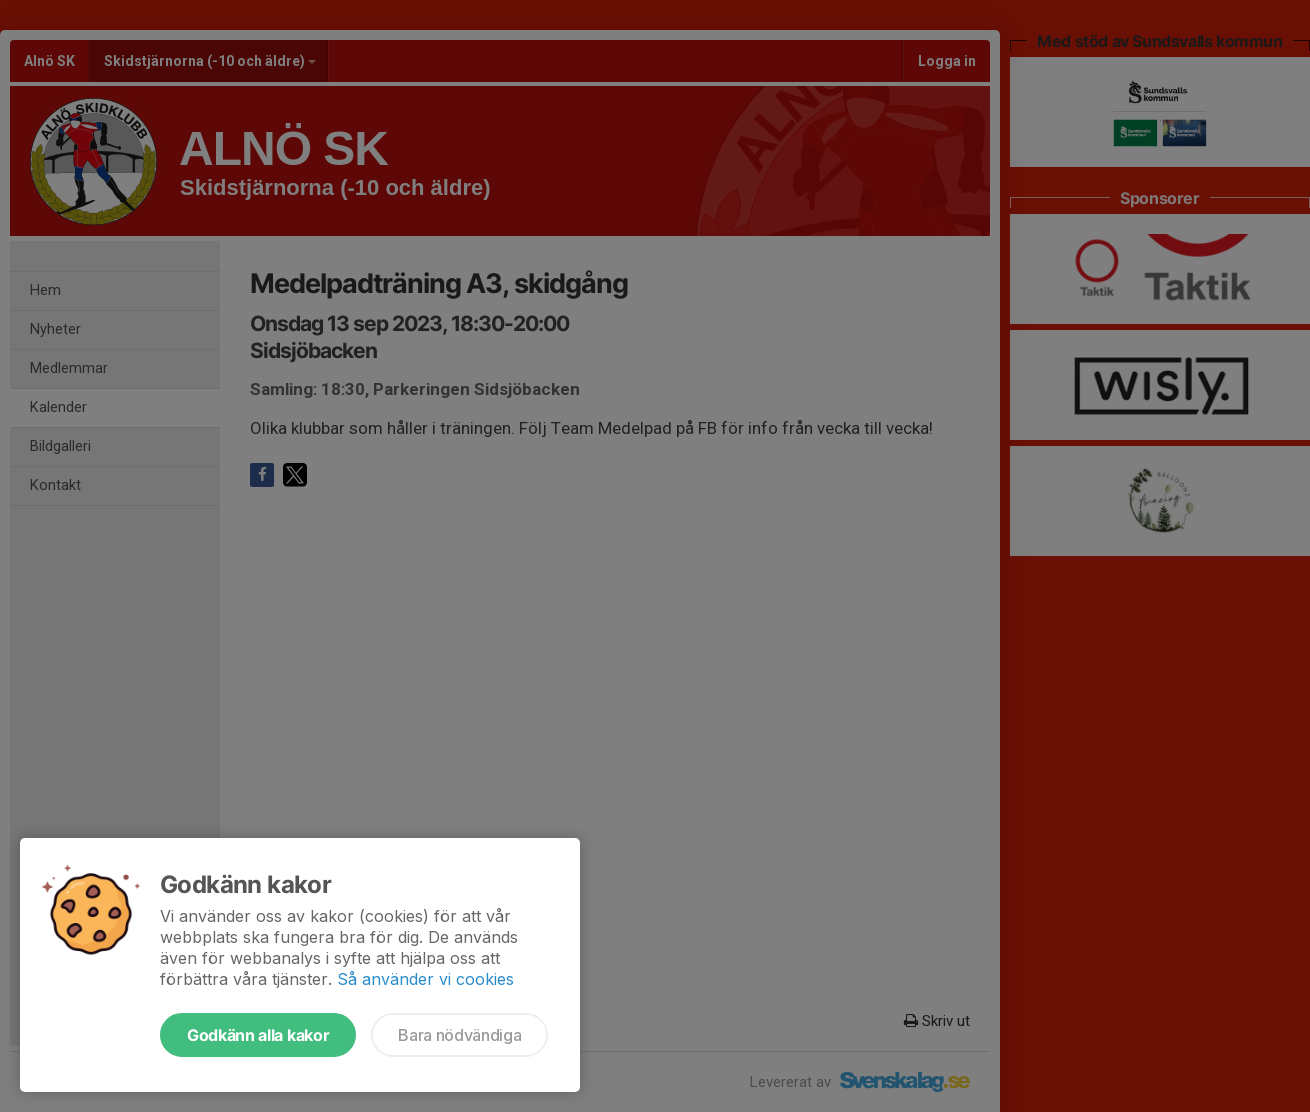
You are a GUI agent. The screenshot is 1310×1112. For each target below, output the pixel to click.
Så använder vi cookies (425, 979)
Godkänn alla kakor (258, 1035)
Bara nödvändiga (459, 1035)
